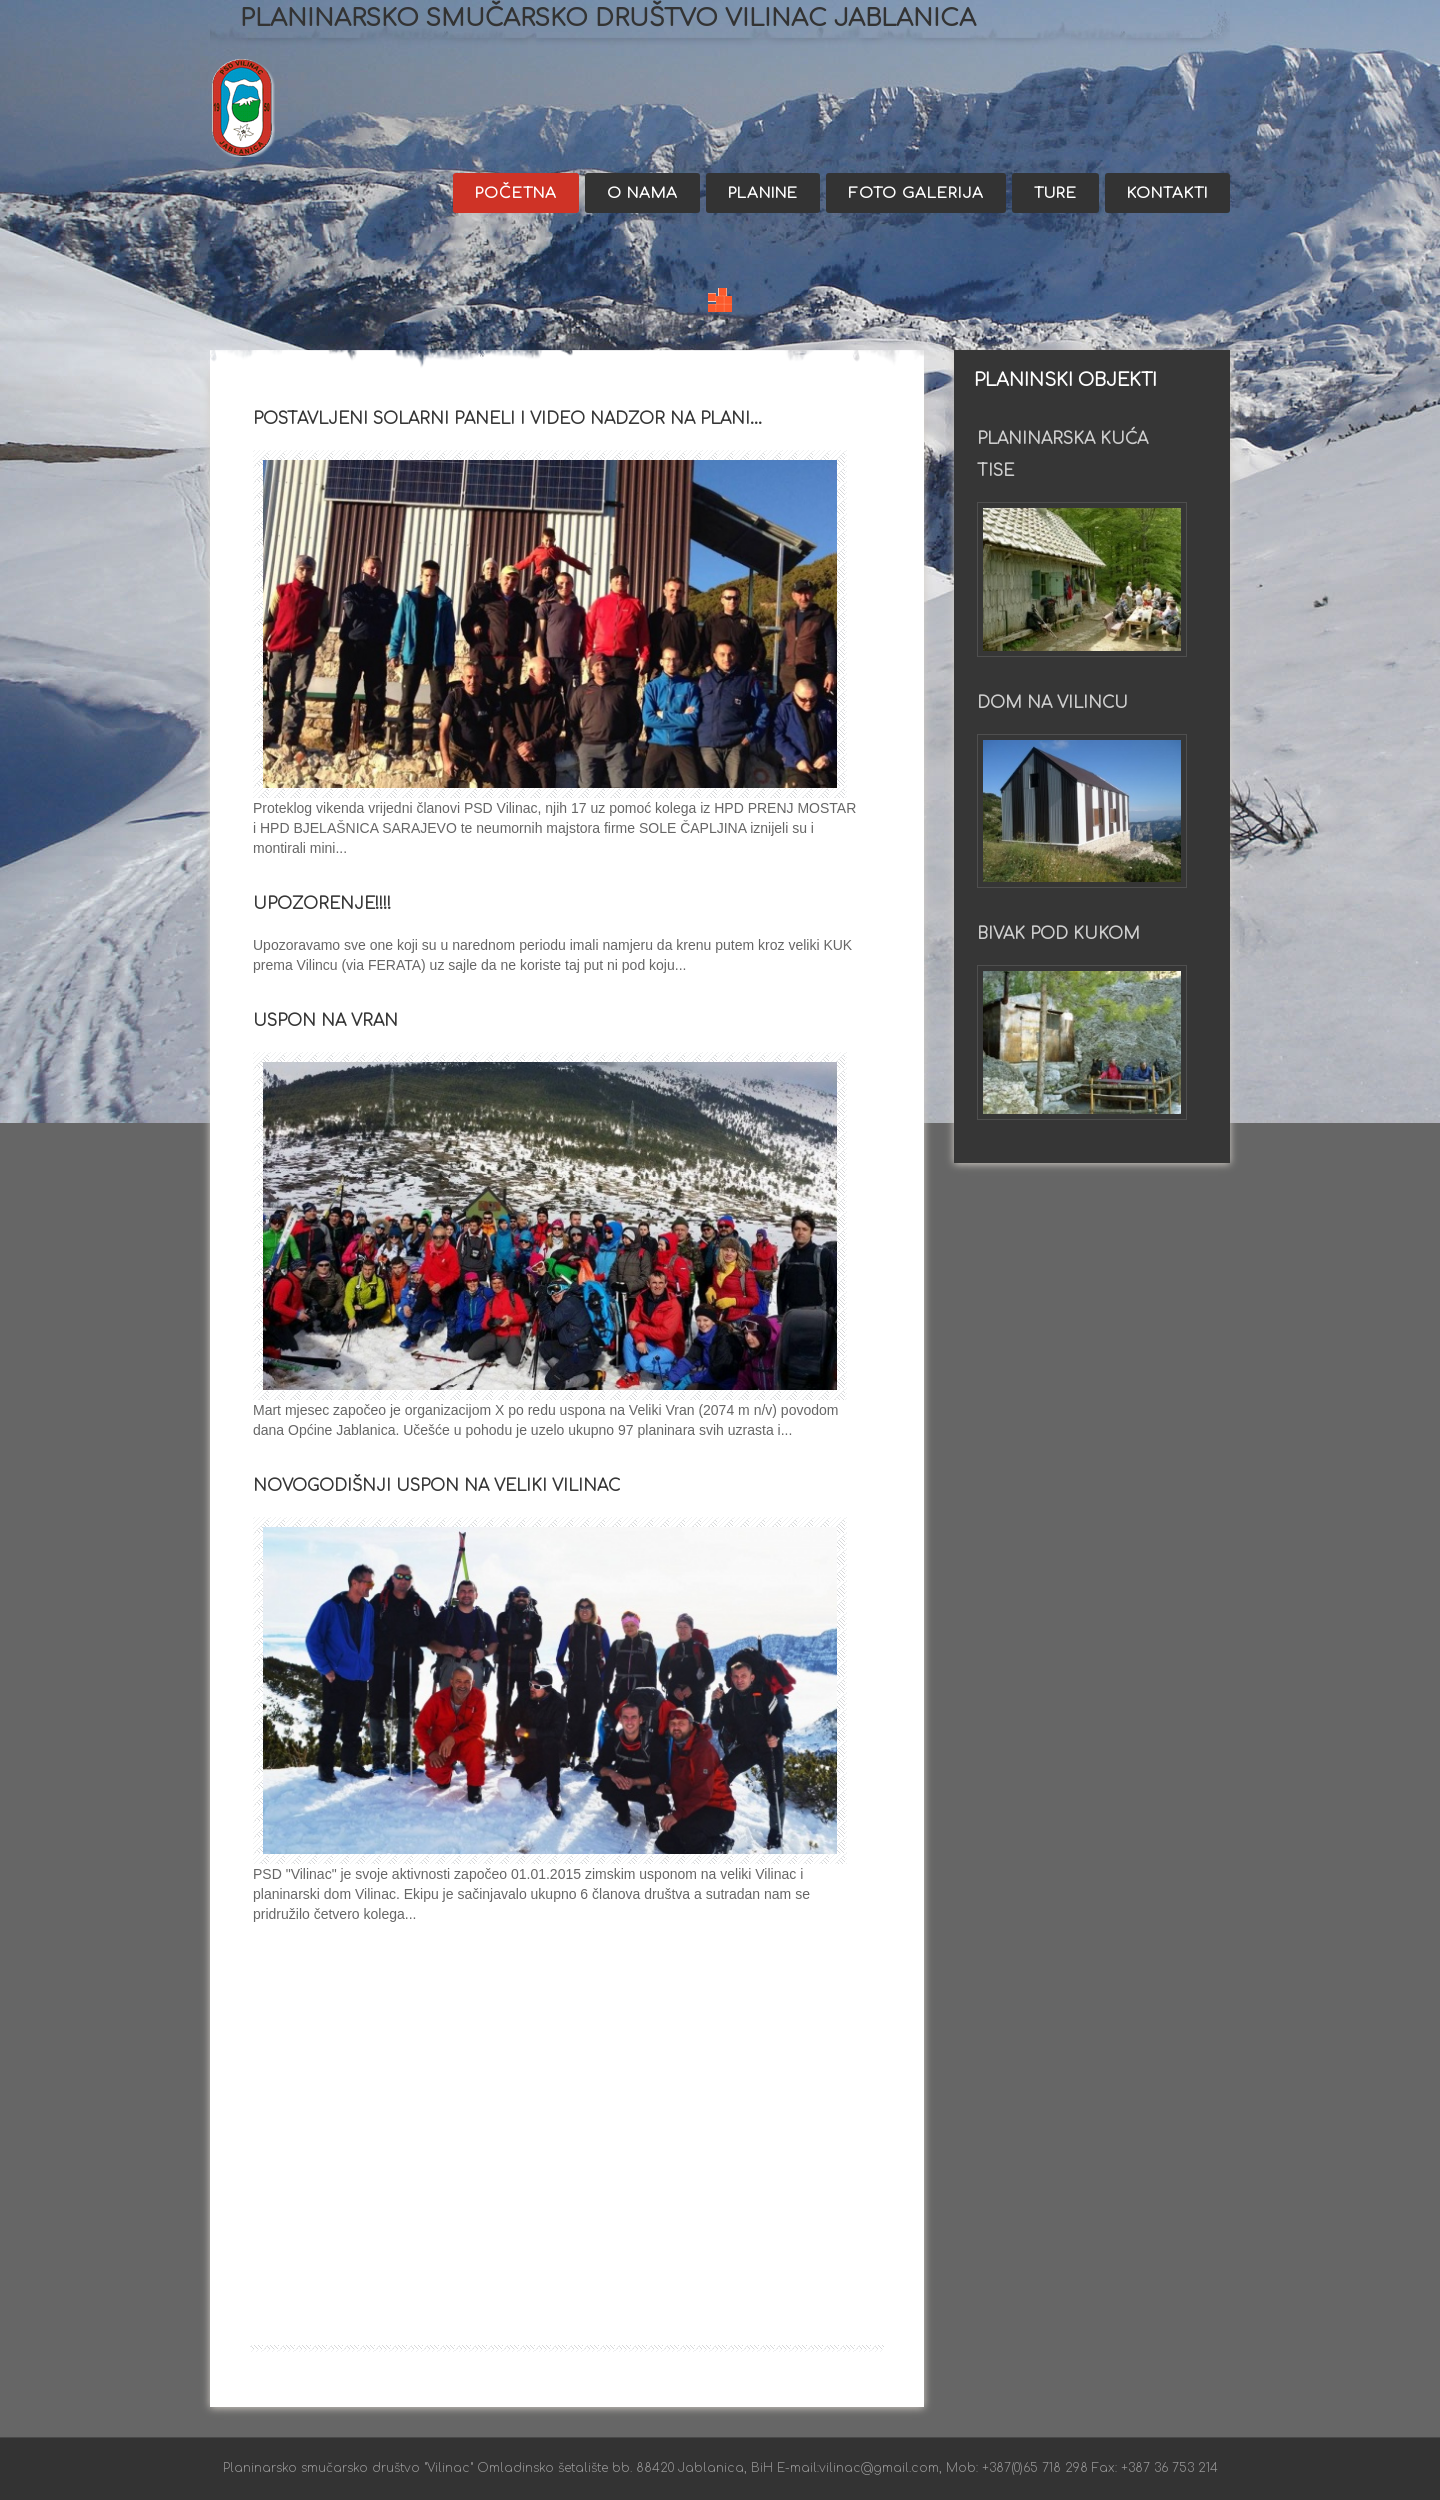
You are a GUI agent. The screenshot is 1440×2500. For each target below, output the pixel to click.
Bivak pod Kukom (1058, 934)
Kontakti (1167, 193)
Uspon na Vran (325, 1021)
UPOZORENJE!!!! (322, 904)
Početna (516, 193)
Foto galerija (916, 193)
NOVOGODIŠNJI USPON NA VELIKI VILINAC (436, 1486)
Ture (1055, 193)
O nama (642, 193)
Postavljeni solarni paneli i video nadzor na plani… (507, 419)
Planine (763, 193)
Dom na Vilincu (1052, 703)
